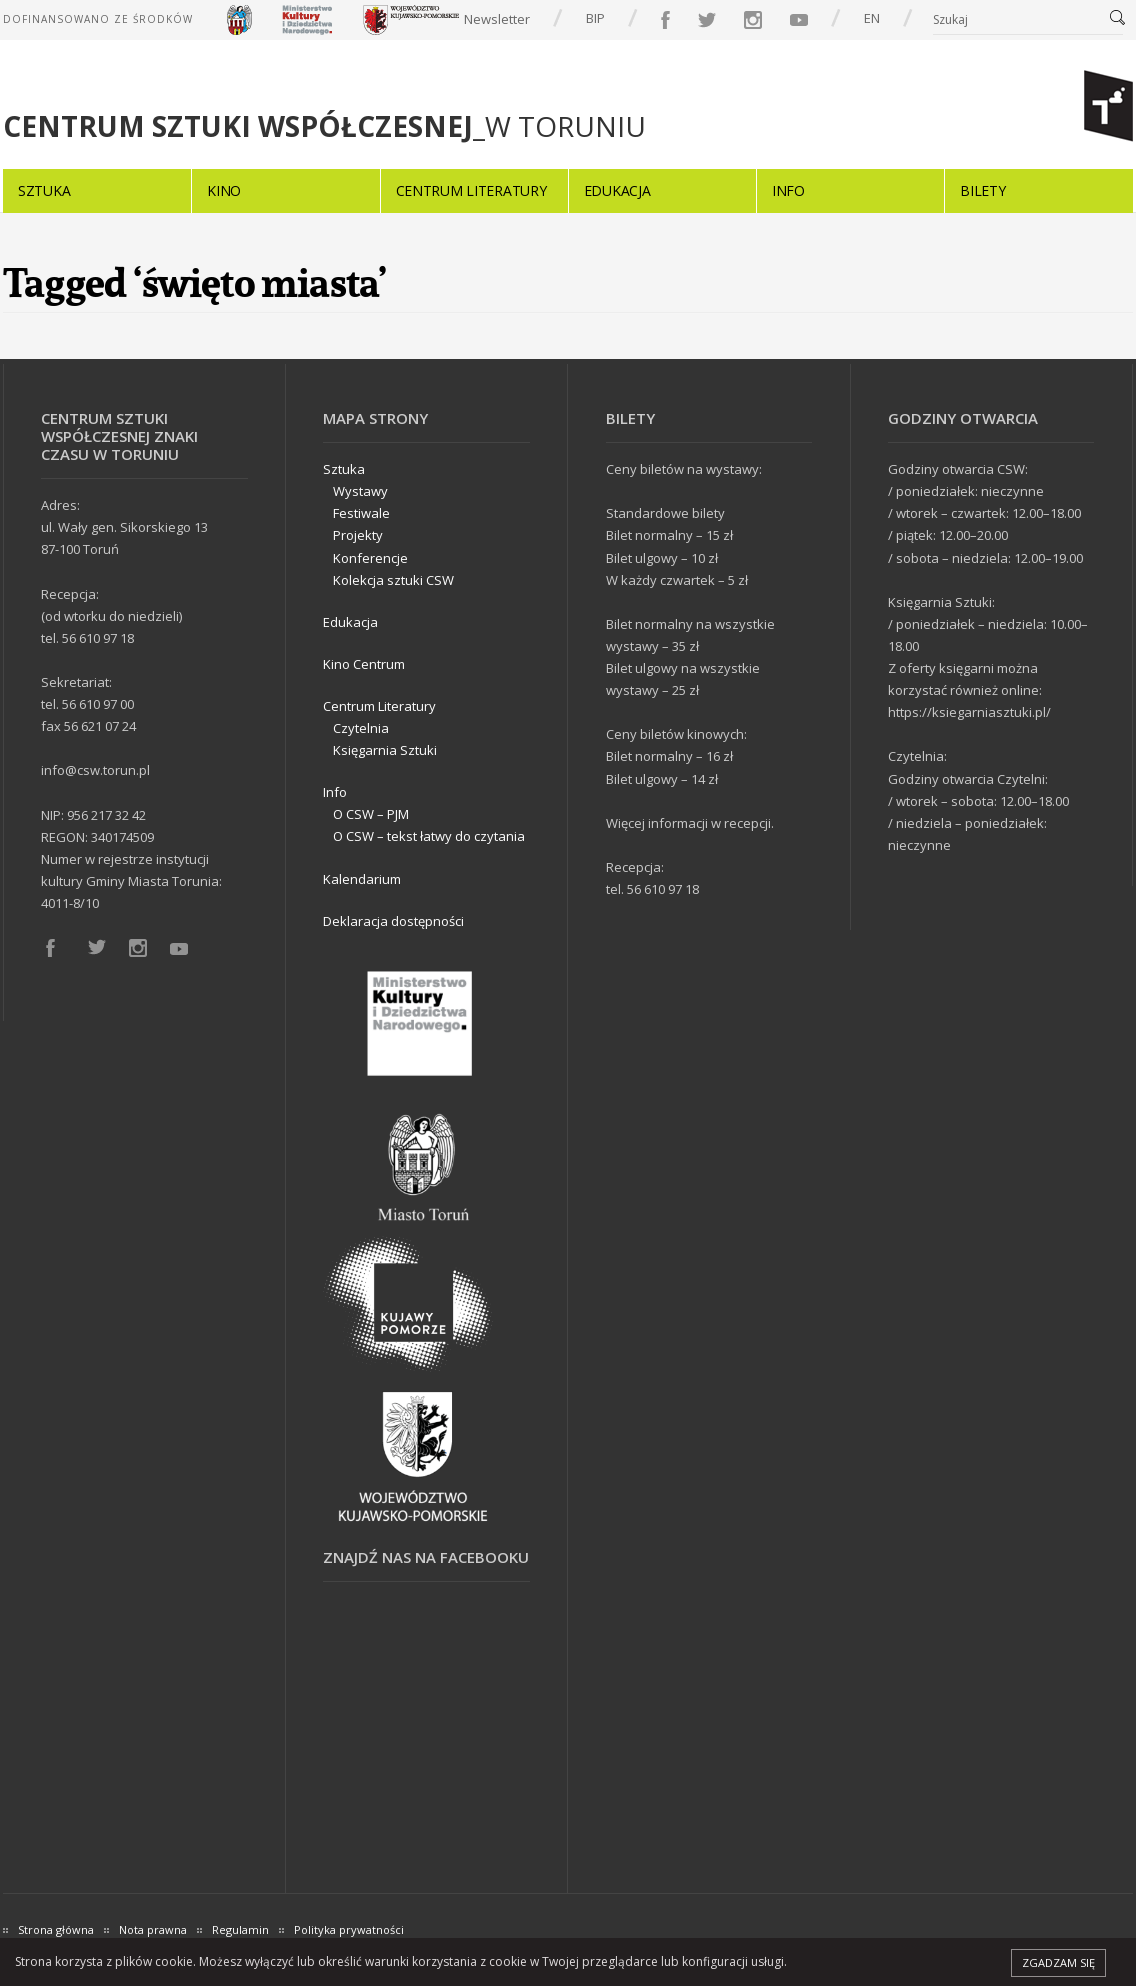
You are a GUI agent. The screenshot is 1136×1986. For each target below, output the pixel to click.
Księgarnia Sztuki (385, 750)
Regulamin (240, 1929)
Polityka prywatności (349, 1929)
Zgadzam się (1058, 1962)
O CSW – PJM (371, 814)
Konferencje (370, 558)
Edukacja (617, 190)
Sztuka (44, 190)
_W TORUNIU (324, 126)
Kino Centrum (364, 664)
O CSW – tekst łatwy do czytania (429, 836)
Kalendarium (362, 879)
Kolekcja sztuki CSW (393, 580)
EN (872, 18)
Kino (224, 190)
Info (788, 190)
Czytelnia (361, 728)
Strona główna (56, 1929)
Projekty (358, 535)
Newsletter (497, 19)
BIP (595, 18)
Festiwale (361, 513)
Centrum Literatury (471, 190)
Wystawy (360, 491)
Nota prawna (153, 1929)
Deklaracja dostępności (393, 921)
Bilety (982, 190)
